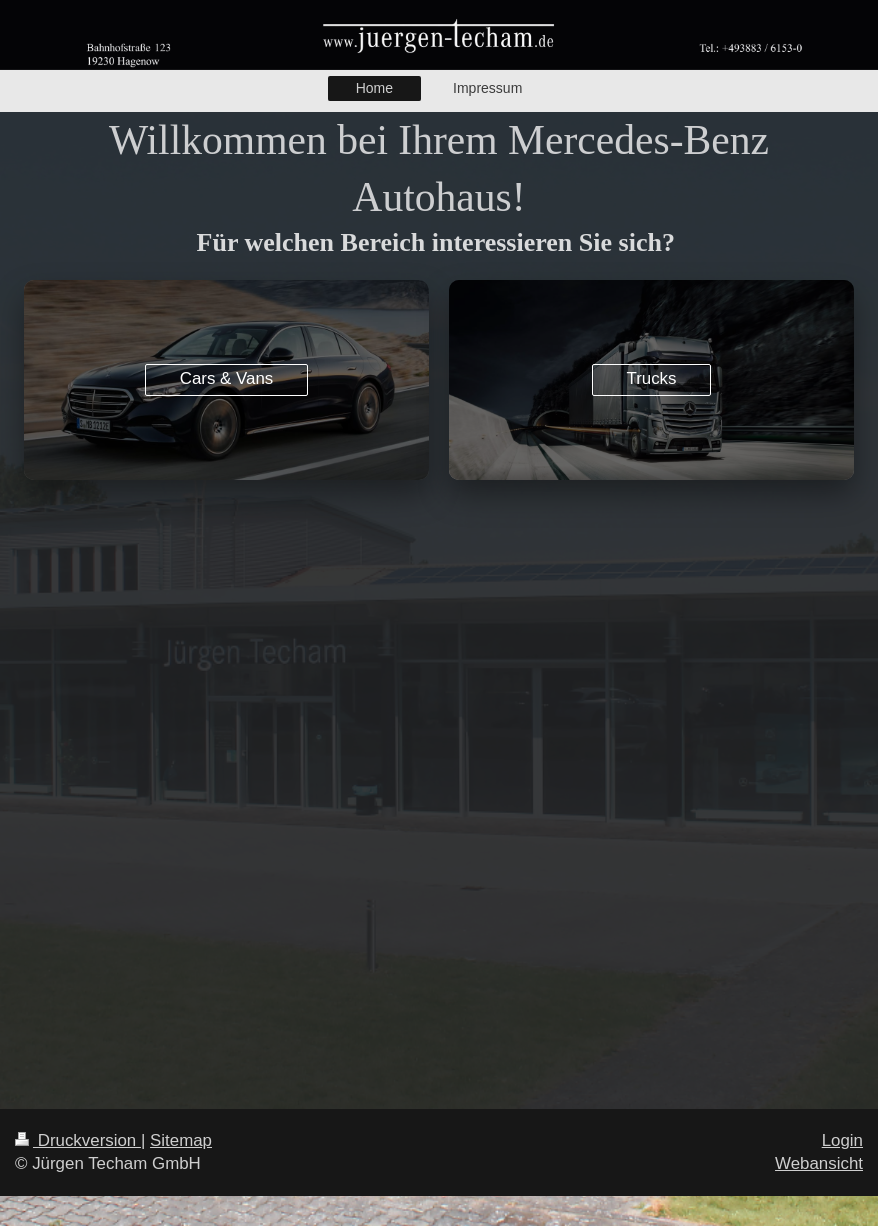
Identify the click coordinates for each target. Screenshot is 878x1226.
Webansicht (819, 1163)
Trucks (651, 378)
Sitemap (181, 1140)
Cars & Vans (227, 378)
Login (842, 1140)
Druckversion (78, 1140)
